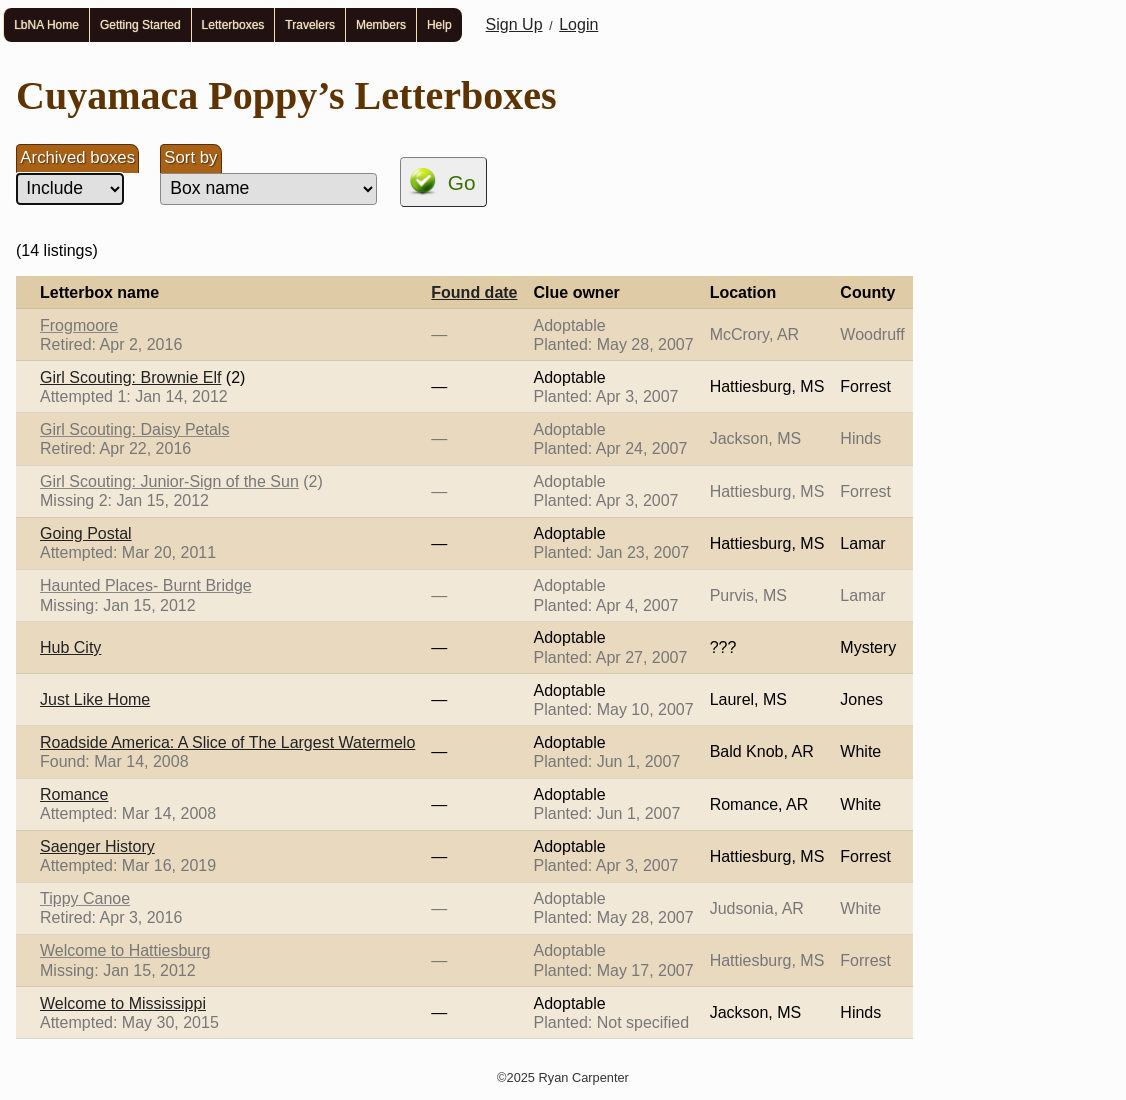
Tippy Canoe (85, 898)
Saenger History (97, 846)
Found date (474, 292)
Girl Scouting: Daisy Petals (134, 429)
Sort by (190, 157)
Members (381, 25)
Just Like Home (95, 699)
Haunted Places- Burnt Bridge (146, 585)
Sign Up (514, 24)
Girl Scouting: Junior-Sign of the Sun (169, 481)
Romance (74, 794)
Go (462, 182)
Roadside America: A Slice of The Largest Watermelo (227, 742)
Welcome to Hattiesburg (125, 950)
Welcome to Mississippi (123, 1003)
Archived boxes (77, 157)
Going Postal (86, 533)
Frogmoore (79, 325)
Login (578, 24)
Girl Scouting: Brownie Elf (130, 377)
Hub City (70, 647)
